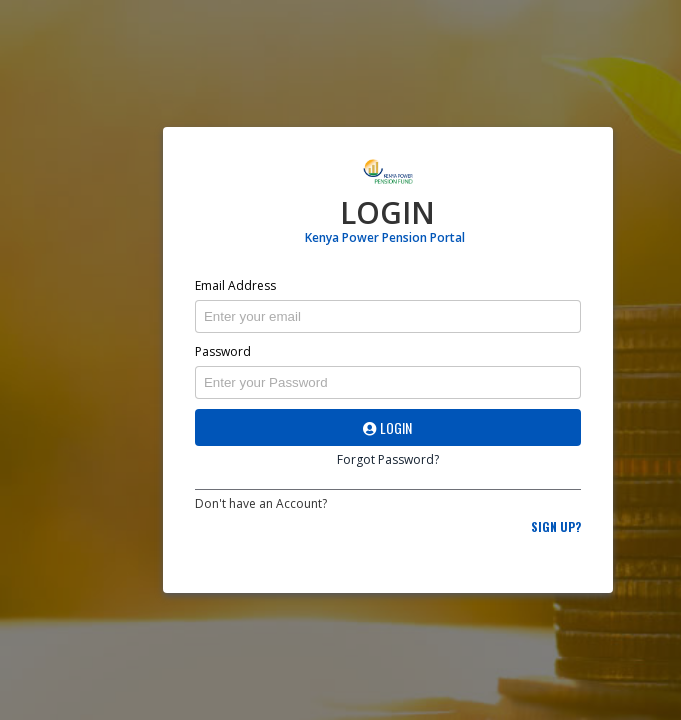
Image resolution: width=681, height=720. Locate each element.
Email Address (235, 285)
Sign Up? (556, 526)
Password (223, 351)
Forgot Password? (388, 459)
